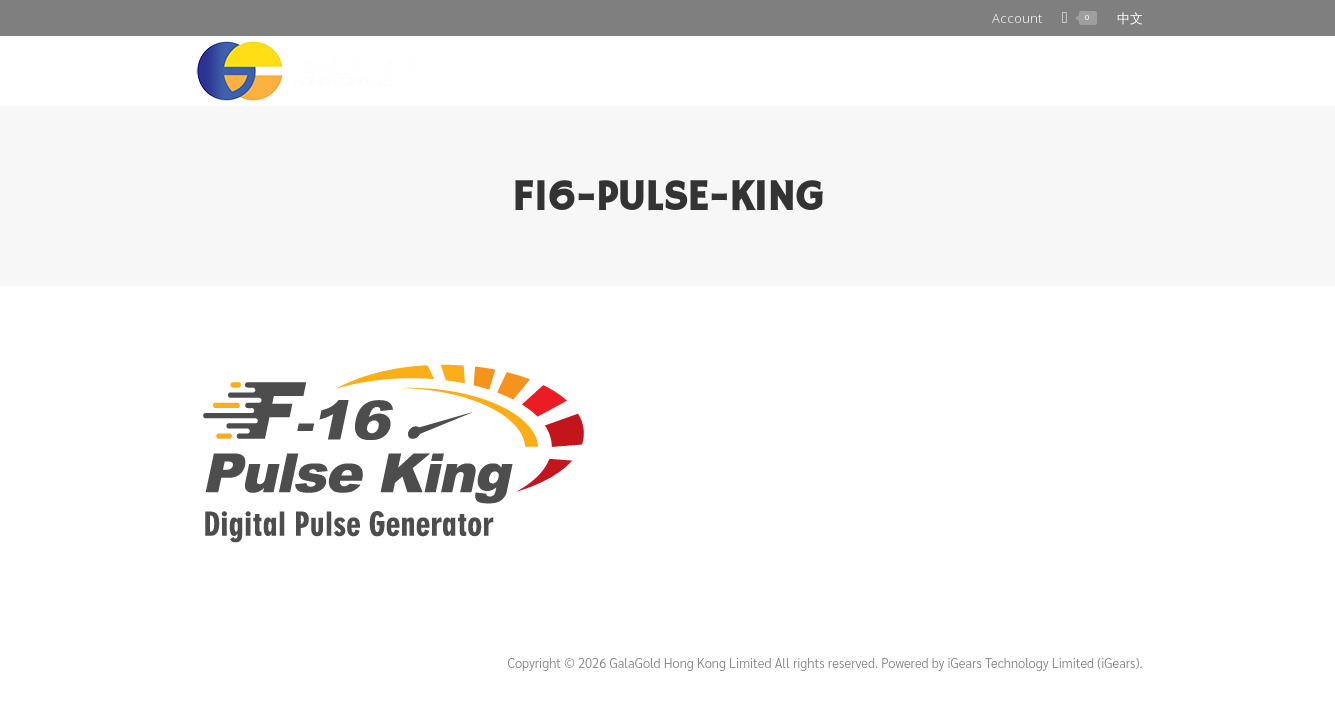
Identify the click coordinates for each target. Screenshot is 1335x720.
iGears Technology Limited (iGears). (1045, 662)
